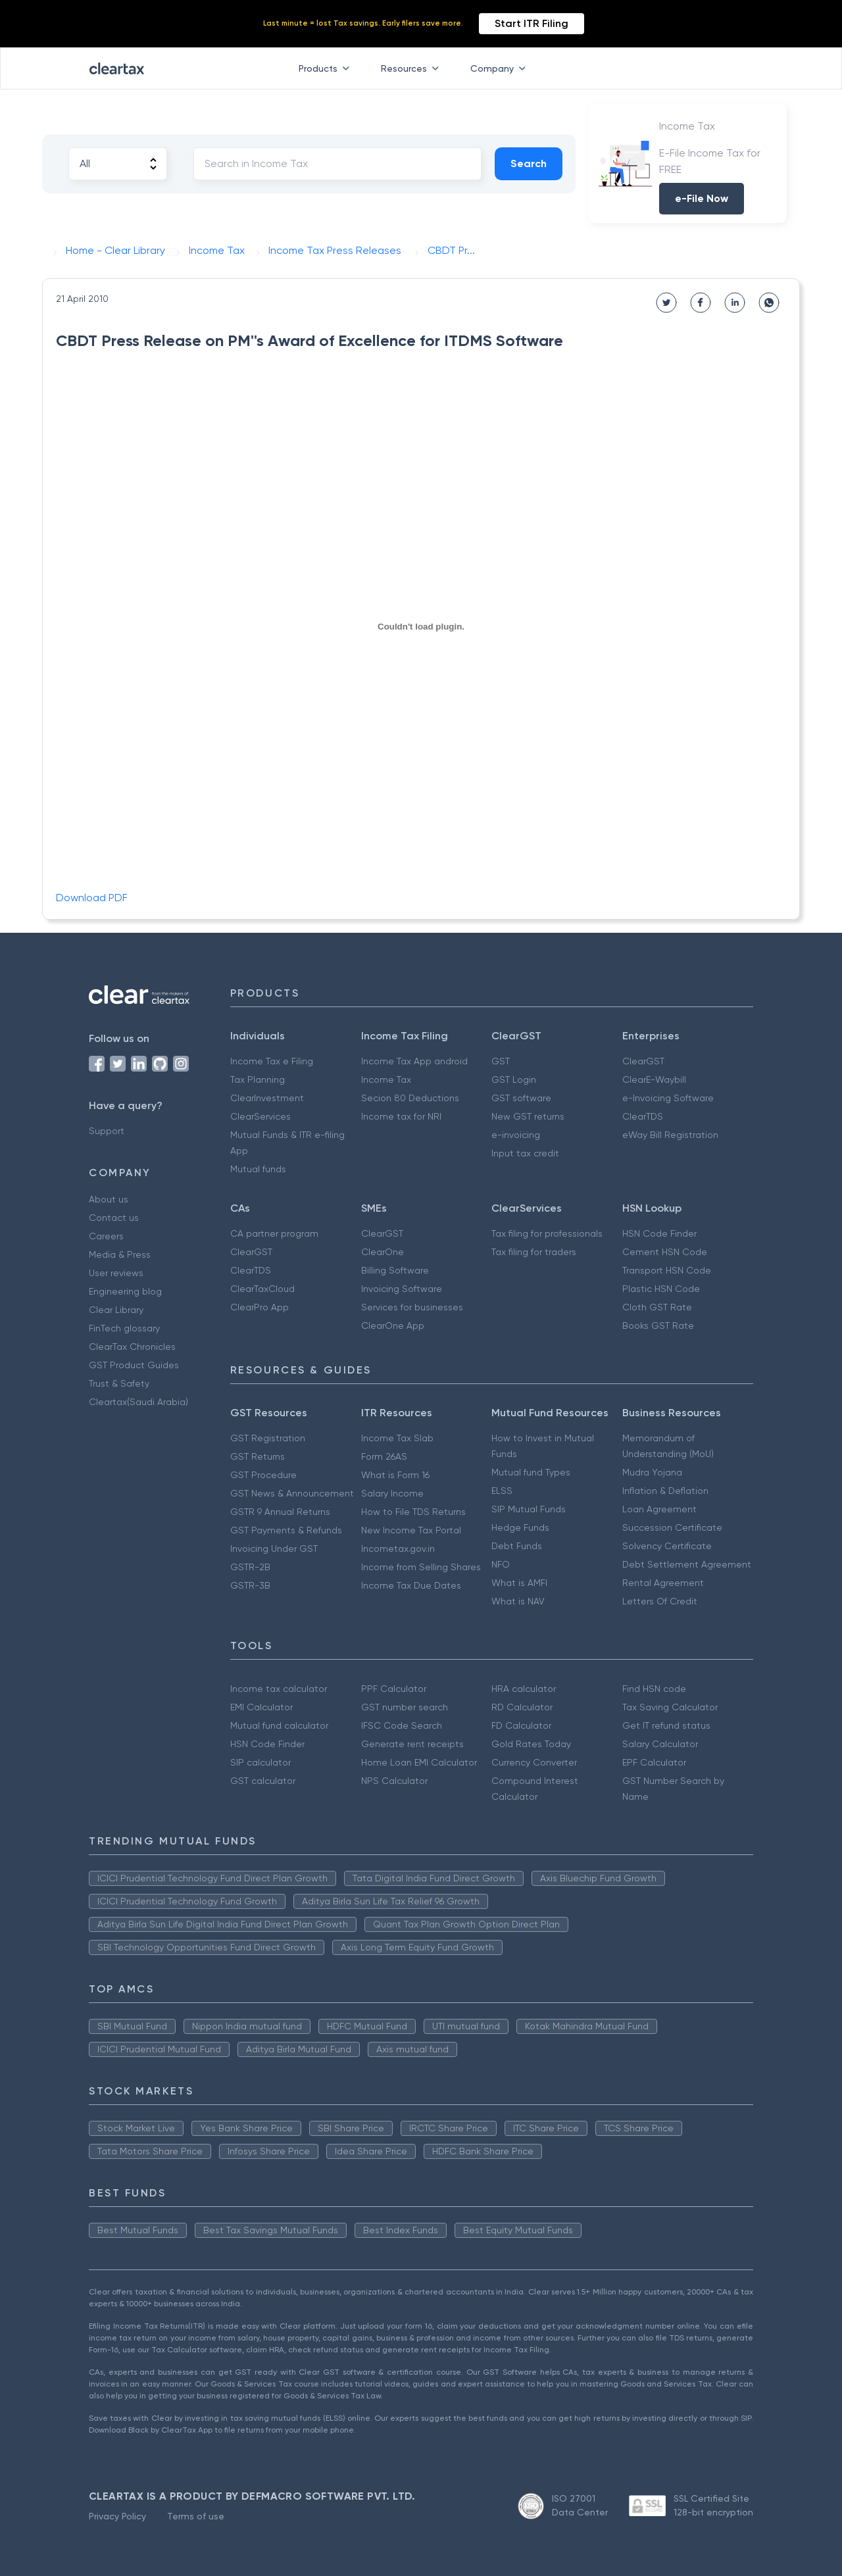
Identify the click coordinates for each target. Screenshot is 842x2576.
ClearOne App (392, 1325)
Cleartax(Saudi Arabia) (138, 1402)
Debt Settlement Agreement (686, 1564)
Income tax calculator (278, 1688)
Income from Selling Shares (421, 1567)
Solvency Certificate (667, 1546)
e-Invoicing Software (668, 1098)
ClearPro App (259, 1307)
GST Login (513, 1079)
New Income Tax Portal (411, 1530)
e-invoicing (515, 1134)
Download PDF (92, 897)
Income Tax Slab (397, 1438)
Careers (106, 1236)
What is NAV (518, 1601)
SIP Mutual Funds (528, 1509)
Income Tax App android (414, 1061)
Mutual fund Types (530, 1472)
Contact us (114, 1217)
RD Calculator (522, 1707)
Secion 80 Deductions (410, 1098)
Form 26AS (384, 1456)
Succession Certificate (672, 1527)
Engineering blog (125, 1291)
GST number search (404, 1707)
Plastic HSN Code (661, 1288)
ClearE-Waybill (654, 1079)
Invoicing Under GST (274, 1548)
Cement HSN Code (664, 1252)
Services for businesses (412, 1307)
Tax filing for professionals (547, 1233)
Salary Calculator (660, 1744)
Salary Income (392, 1493)
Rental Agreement (663, 1582)
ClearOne (382, 1252)
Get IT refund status (666, 1725)
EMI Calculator (261, 1707)
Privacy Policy (117, 2516)
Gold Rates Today (531, 1744)
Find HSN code (654, 1688)
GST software (521, 1098)
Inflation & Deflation (665, 1490)
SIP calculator (260, 1762)
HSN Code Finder (659, 1233)
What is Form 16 (395, 1475)
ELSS (501, 1490)
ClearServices (260, 1116)
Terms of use (195, 2516)
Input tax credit (525, 1153)
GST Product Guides (134, 1365)
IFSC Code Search (401, 1725)
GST (500, 1061)
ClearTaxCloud (262, 1288)
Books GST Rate (658, 1325)
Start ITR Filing (531, 23)
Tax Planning (257, 1079)
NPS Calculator (394, 1780)
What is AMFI (519, 1582)
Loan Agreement (659, 1509)
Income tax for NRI (401, 1116)
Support (106, 1131)
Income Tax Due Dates (411, 1585)
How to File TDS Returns (413, 1511)
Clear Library (116, 1309)
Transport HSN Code (666, 1270)
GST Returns (257, 1456)
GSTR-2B (250, 1567)
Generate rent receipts (412, 1744)
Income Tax (386, 1079)
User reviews (116, 1273)
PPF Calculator (393, 1688)
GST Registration (267, 1438)
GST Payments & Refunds (286, 1530)
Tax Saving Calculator (670, 1707)
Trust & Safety (119, 1383)
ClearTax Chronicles (132, 1346)
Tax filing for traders (533, 1252)
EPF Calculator (654, 1762)
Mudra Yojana (652, 1472)
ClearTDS (642, 1116)
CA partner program (274, 1233)
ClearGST (643, 1061)
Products (327, 68)
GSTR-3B (250, 1585)
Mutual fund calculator (279, 1725)
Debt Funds (516, 1546)
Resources (412, 68)
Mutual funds (258, 1169)
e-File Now (701, 198)
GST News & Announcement (292, 1493)
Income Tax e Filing (271, 1061)
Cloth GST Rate (657, 1307)
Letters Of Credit (659, 1601)
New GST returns (527, 1116)
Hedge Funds (520, 1527)
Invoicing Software (401, 1288)
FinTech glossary (124, 1328)
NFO (500, 1564)
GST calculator (262, 1780)
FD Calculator (521, 1725)
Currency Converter (534, 1762)
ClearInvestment (267, 1098)
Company (500, 68)
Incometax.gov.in (398, 1548)
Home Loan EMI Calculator (419, 1762)
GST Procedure (263, 1475)
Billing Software (395, 1270)
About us (108, 1199)
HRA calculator (523, 1688)
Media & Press (120, 1254)
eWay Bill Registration (670, 1134)
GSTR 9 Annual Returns (280, 1511)
